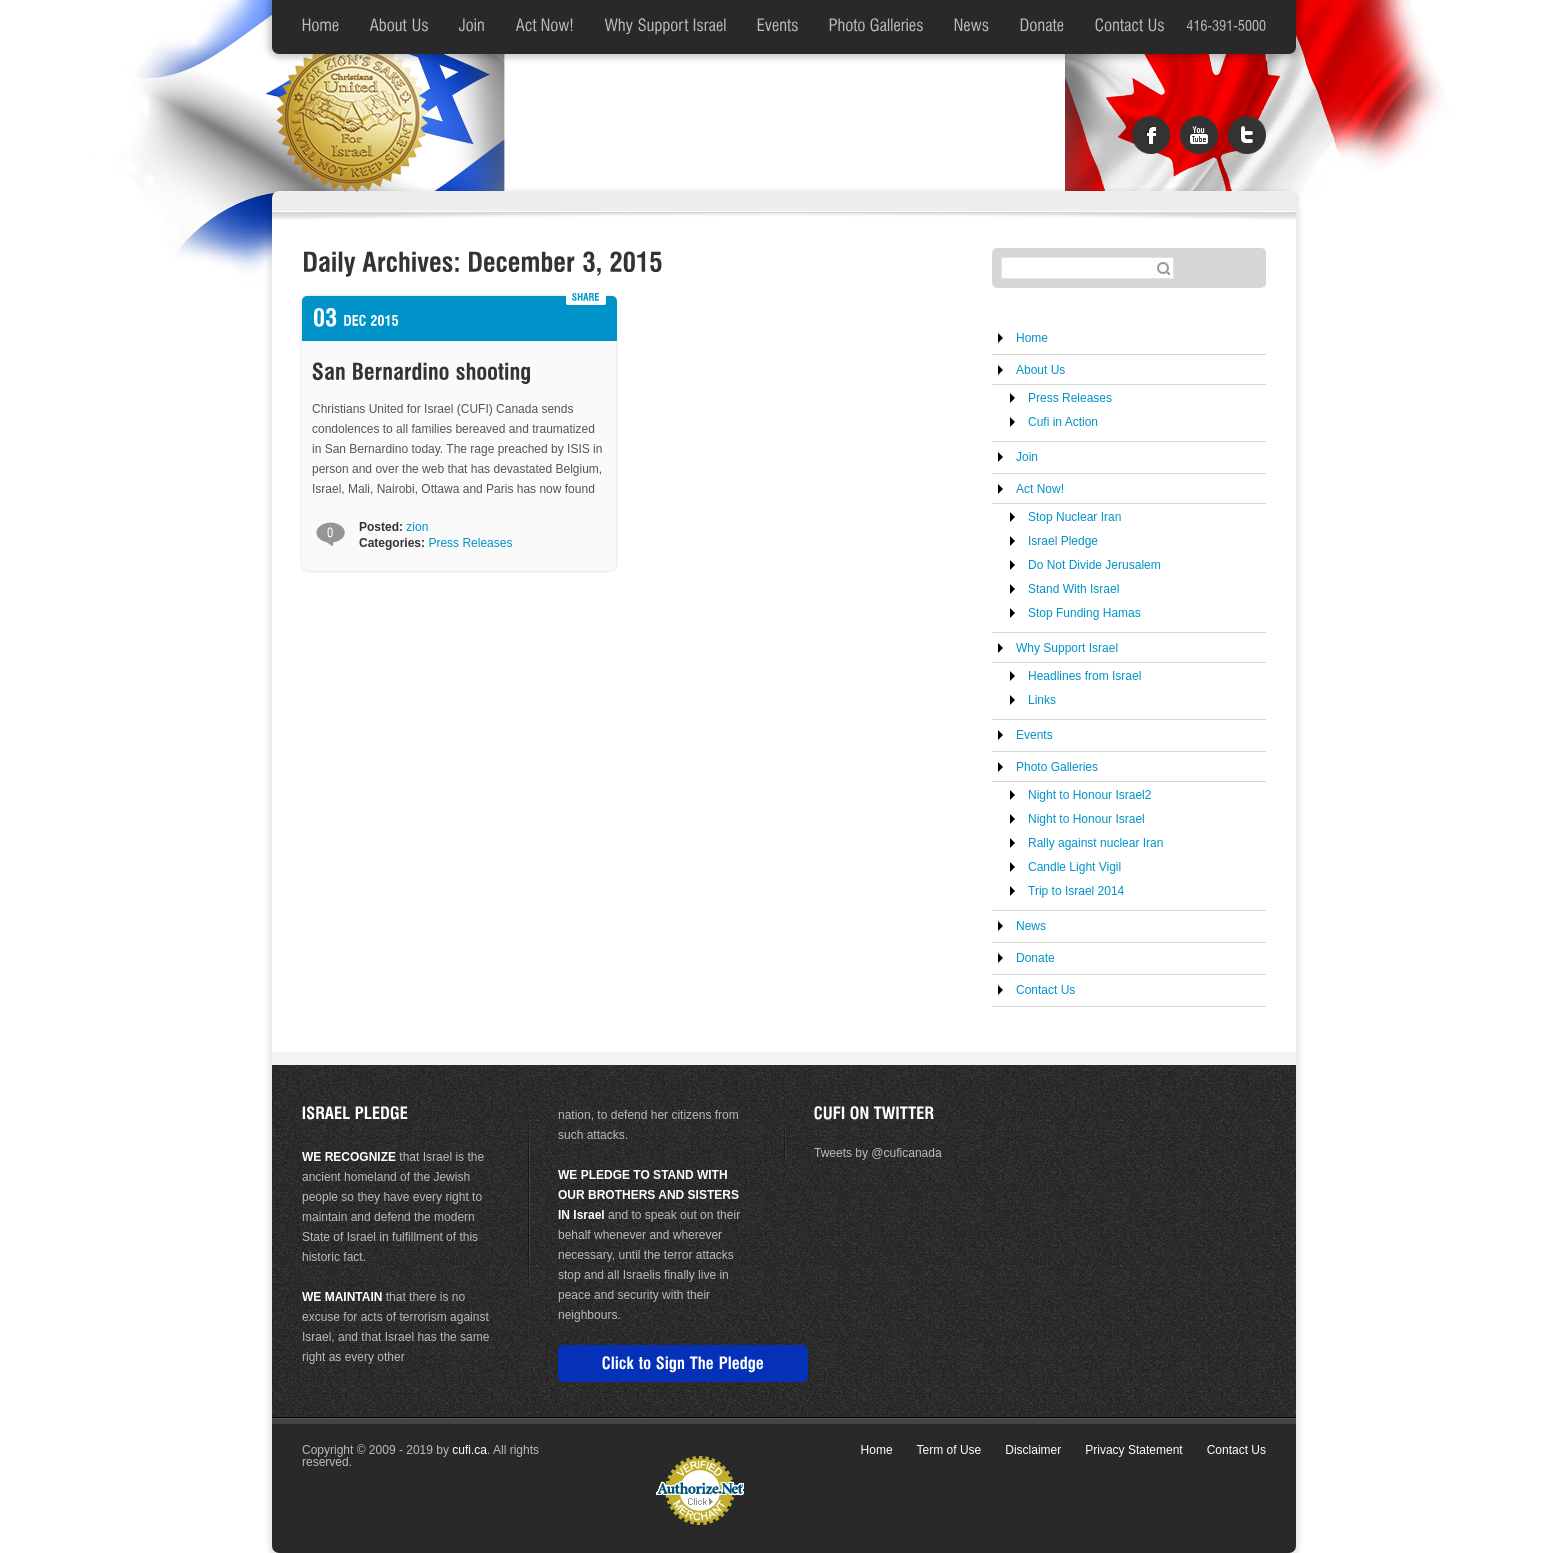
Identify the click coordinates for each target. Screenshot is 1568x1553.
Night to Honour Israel (1086, 819)
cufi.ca (469, 1450)
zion (417, 527)
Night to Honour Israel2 (1089, 795)
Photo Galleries (1057, 767)
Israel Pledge (1063, 541)
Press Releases (470, 543)
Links (1042, 700)
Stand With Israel (1073, 589)
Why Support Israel (1067, 648)
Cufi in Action (1063, 422)
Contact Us (1045, 990)
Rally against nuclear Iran (1095, 843)
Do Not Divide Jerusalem (1094, 565)
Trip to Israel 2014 (1076, 891)
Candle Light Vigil (1074, 867)
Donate (1035, 958)
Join (1027, 457)
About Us (1040, 370)
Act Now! (1040, 489)
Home (1032, 338)
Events (1034, 735)
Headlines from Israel (1084, 676)
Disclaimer (1033, 1450)
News (1031, 926)
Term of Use (949, 1450)
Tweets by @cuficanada (878, 1153)
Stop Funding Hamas (1084, 613)
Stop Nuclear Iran (1074, 517)
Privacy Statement (1133, 1450)
